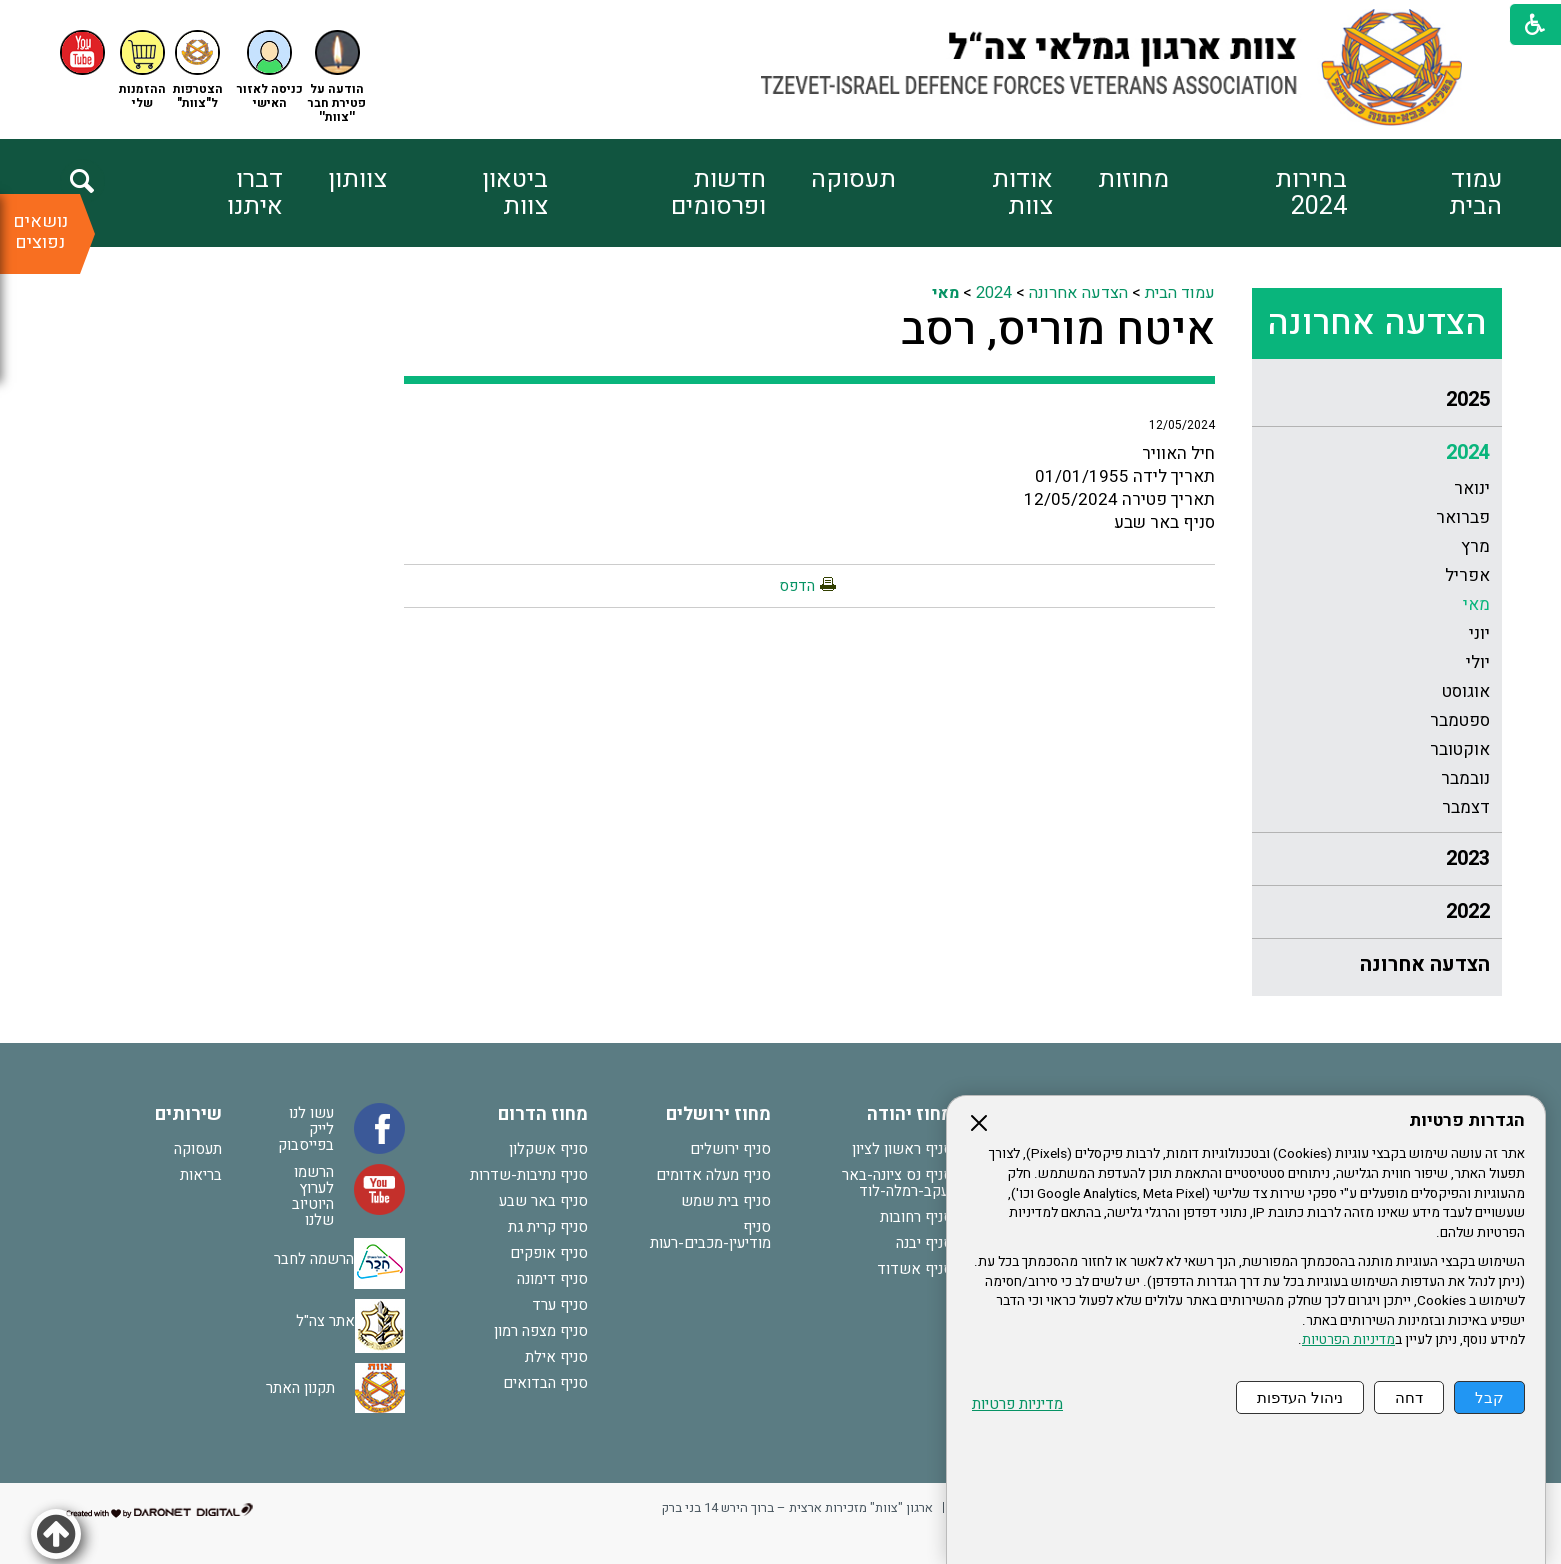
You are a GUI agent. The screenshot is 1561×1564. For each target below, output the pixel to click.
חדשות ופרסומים (718, 193)
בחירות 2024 (1311, 193)
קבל (1489, 1397)
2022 (1468, 911)
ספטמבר (1460, 720)
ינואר (1472, 488)
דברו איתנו (255, 193)
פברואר (1463, 517)
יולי (1478, 662)
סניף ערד (560, 1305)
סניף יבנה (924, 1243)
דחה (1409, 1397)
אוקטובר (1460, 749)
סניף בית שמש (726, 1201)
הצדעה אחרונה (1377, 323)
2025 (1468, 399)
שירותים (188, 1114)
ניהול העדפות (1300, 1397)
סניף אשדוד (915, 1269)
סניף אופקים (549, 1253)
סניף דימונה (552, 1279)
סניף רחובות (916, 1217)
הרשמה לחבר (314, 1259)
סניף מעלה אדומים (713, 1175)
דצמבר (1466, 807)
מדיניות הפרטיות (1348, 1340)
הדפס (797, 586)
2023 (1468, 858)
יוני (1479, 633)
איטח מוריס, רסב (1058, 330)
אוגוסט (1466, 691)
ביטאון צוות (515, 193)
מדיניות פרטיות (1017, 1404)
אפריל (1467, 575)
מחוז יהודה (910, 1114)
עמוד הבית (1475, 193)
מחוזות (1133, 179)
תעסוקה (853, 179)
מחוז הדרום (543, 1114)
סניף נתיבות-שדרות (529, 1175)
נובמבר (1465, 778)
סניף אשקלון (548, 1149)
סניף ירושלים (730, 1149)
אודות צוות (1022, 193)
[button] (270, 70)
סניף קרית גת (548, 1227)
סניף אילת (556, 1357)
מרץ (1475, 546)
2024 (1468, 452)
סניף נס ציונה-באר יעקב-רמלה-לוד (897, 1183)
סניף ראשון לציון (902, 1149)
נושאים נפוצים (40, 232)
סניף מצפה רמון (541, 1331)
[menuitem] (1424, 193)
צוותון (357, 179)
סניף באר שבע (543, 1201)
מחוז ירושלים (718, 1114)
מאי (1476, 604)
